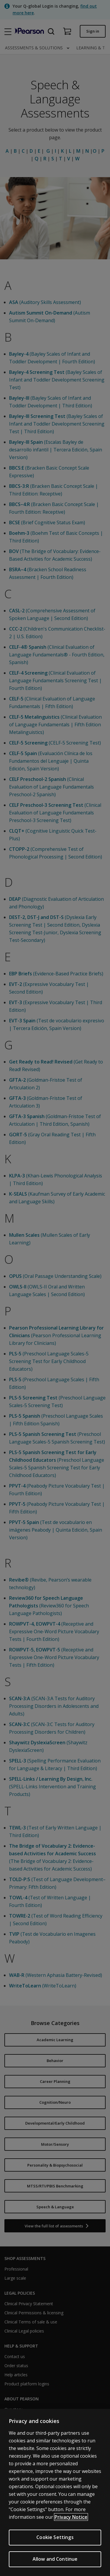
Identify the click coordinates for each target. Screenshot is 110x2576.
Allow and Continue (55, 2559)
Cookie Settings (54, 2537)
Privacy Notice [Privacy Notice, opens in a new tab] (71, 2517)
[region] (55, 2492)
